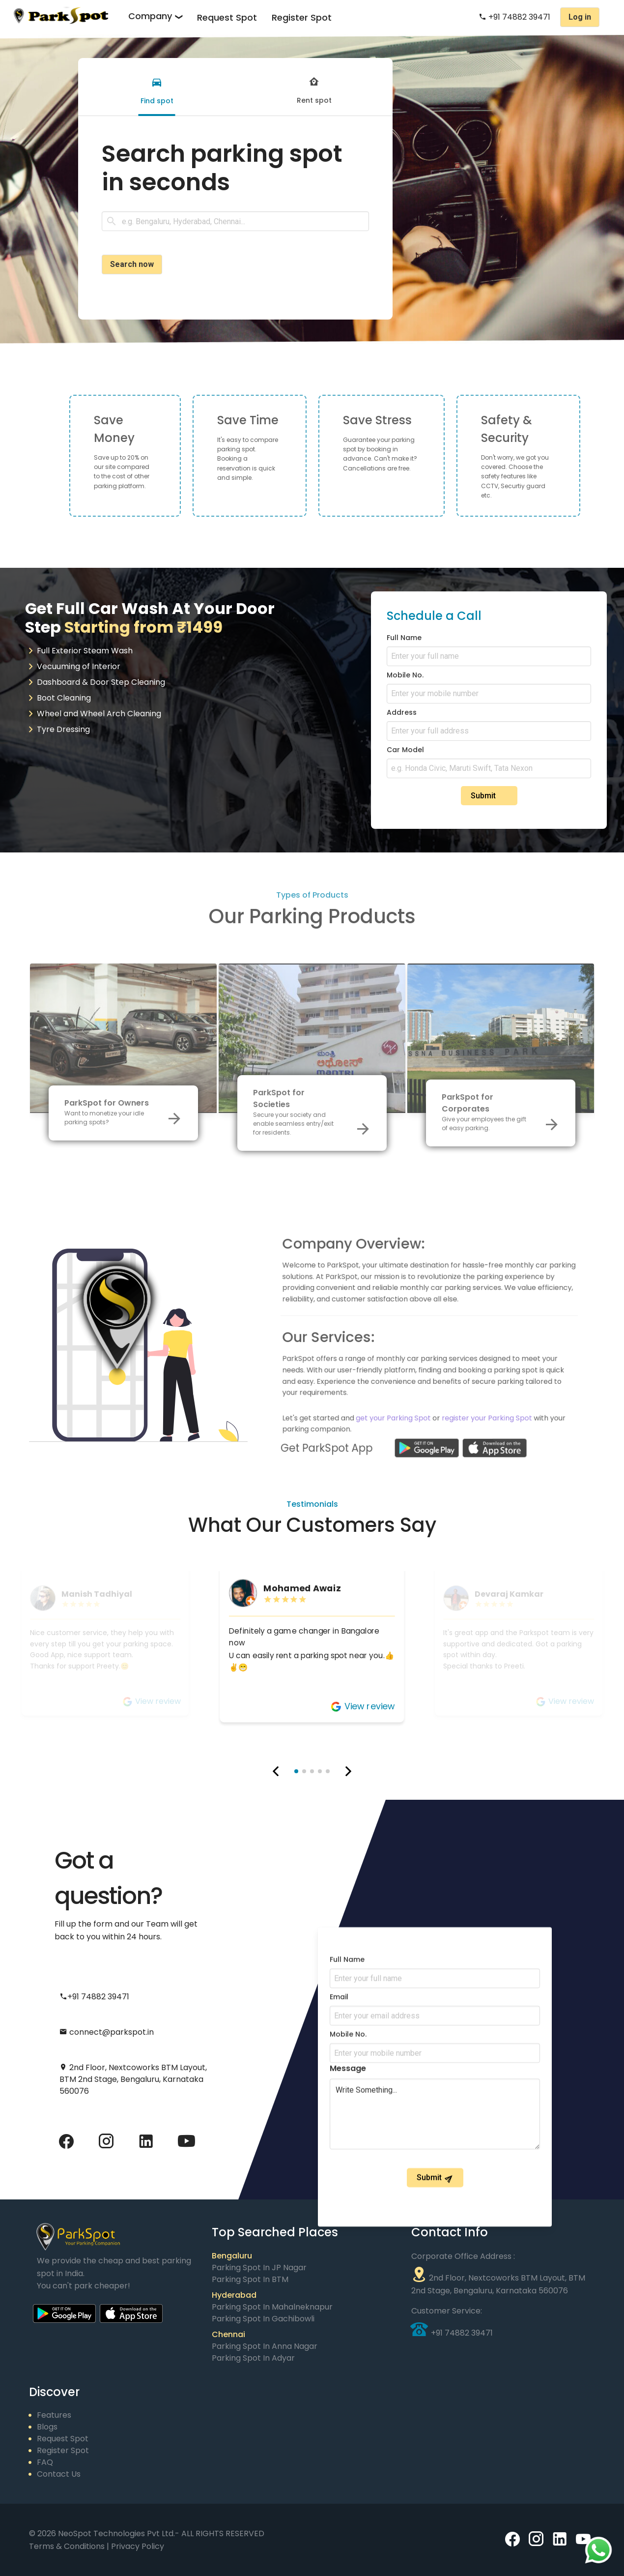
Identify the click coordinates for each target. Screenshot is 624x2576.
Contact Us (59, 2474)
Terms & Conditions (68, 2546)
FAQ (45, 2462)
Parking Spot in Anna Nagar (264, 2346)
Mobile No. (405, 675)
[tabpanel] (235, 207)
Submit (490, 795)
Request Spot (227, 17)
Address (402, 712)
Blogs (47, 2426)
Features (54, 2415)
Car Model (405, 750)
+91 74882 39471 (514, 17)
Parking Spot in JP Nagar (259, 2267)
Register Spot (302, 17)
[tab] (156, 87)
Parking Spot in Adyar (253, 2358)
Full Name (404, 638)
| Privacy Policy (135, 2546)
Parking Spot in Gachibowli (263, 2318)
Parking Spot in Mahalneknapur (272, 2307)
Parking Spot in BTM (250, 2279)
